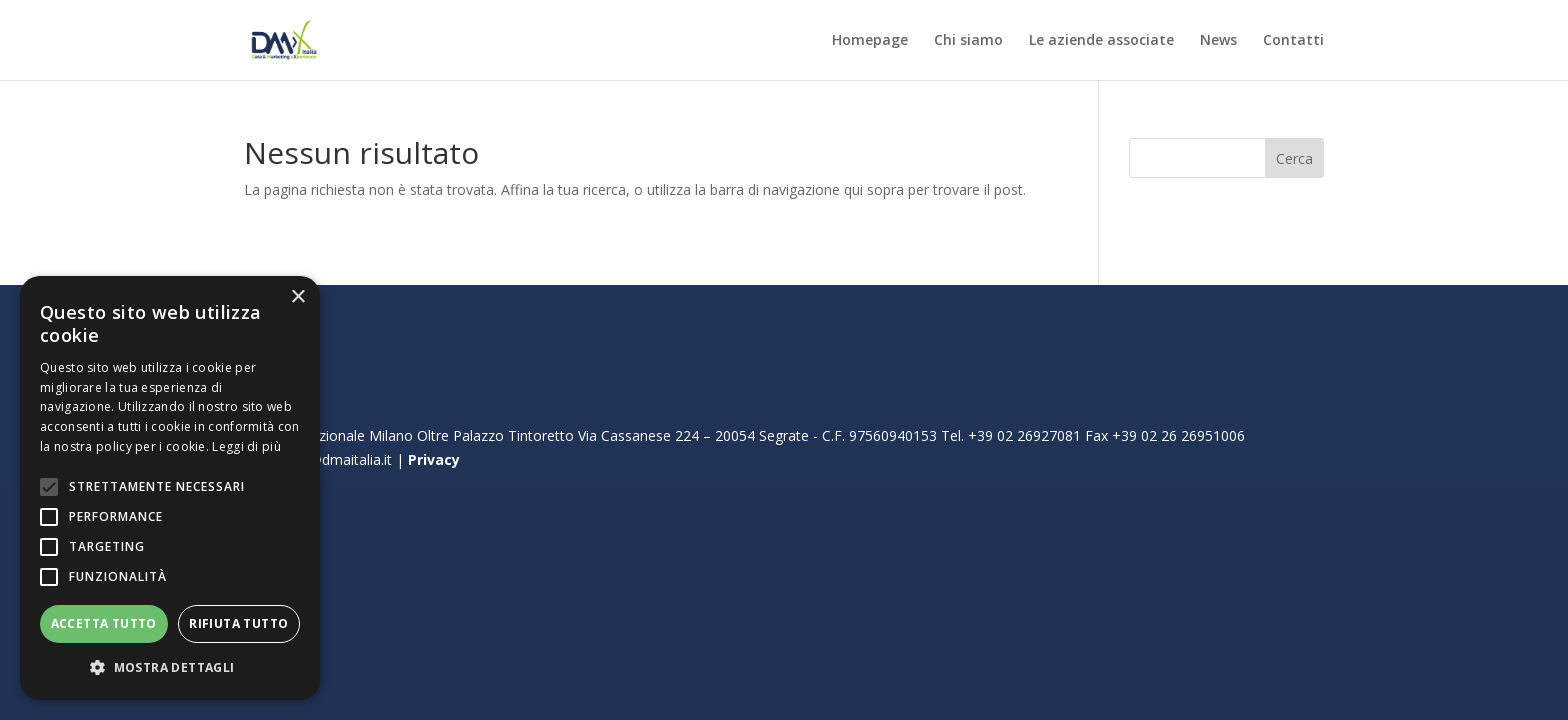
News (1218, 41)
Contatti (1293, 41)
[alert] (170, 488)
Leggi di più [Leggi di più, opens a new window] (246, 446)
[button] (170, 668)
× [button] (297, 297)
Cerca (1294, 158)
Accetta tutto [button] (104, 623)
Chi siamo (968, 41)
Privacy (434, 459)
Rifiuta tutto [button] (238, 623)
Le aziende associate (1101, 41)
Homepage (870, 41)
